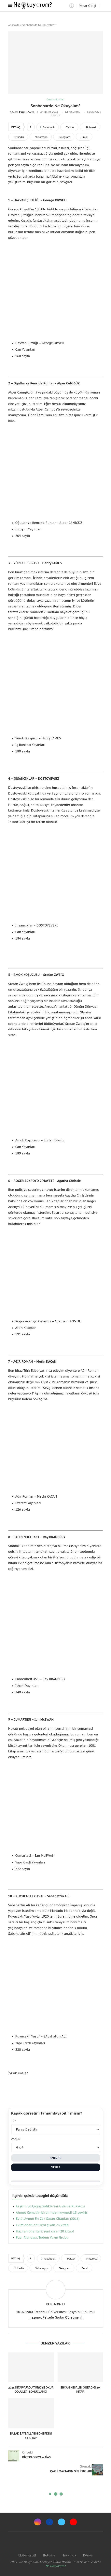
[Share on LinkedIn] (18, 137)
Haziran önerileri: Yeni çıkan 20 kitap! (45, 2231)
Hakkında (69, 2555)
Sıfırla (55, 2167)
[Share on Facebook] (47, 127)
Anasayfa (14, 25)
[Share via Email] (84, 137)
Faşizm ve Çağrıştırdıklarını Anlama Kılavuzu (50, 2206)
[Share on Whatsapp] (41, 137)
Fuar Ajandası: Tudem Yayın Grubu (42, 2237)
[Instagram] (37, 2522)
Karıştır (55, 2157)
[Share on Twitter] (69, 127)
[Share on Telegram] (63, 137)
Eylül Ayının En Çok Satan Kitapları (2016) (48, 2219)
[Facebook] (49, 2522)
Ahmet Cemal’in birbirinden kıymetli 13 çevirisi (52, 2212)
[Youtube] (73, 2522)
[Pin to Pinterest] (90, 127)
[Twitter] (61, 2522)
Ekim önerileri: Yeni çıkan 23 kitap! (43, 2225)
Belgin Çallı (26, 111)
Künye (88, 2555)
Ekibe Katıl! (27, 2555)
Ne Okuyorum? (55, 2566)
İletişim (49, 2555)
